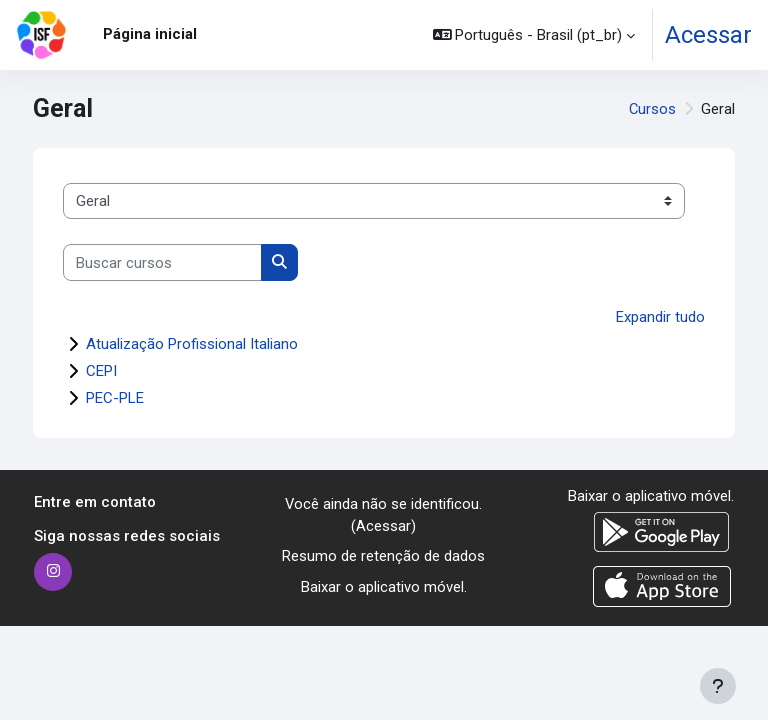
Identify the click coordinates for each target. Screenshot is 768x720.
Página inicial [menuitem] (150, 34)
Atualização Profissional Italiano (192, 344)
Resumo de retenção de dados (383, 556)
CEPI (101, 371)
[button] (534, 35)
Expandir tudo (660, 317)
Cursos (652, 109)
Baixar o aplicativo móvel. (384, 587)
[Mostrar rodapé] (718, 686)
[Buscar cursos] (162, 262)
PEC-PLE (115, 398)
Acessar (708, 35)
